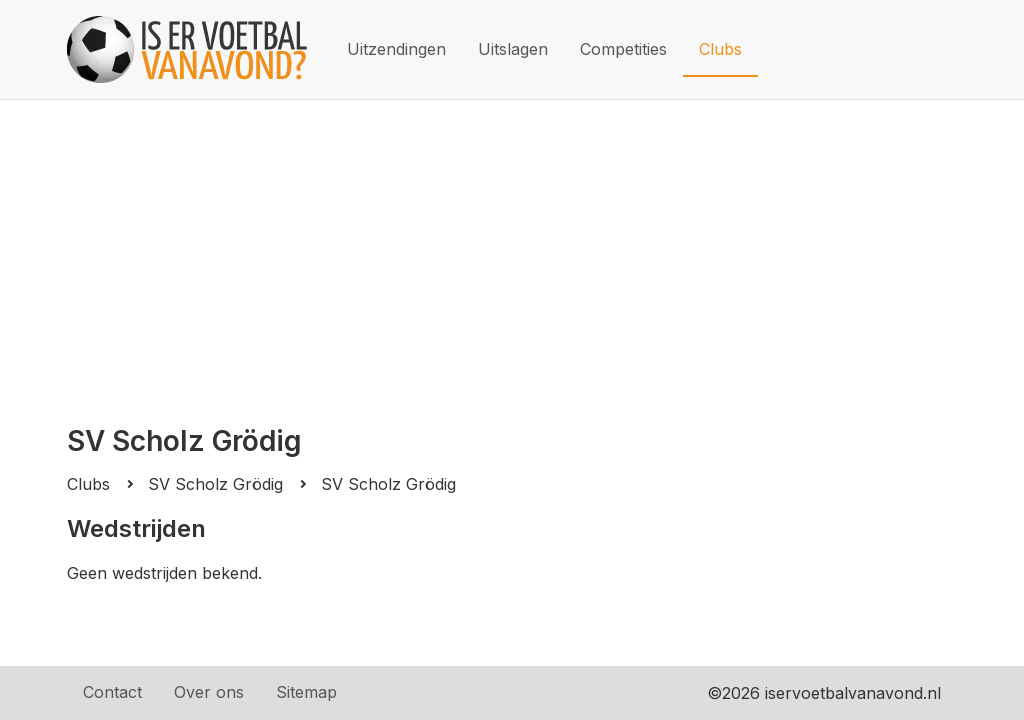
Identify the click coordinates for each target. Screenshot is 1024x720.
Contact (112, 692)
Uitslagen (513, 49)
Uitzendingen (396, 49)
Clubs (720, 49)
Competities (623, 49)
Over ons (209, 692)
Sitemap (306, 692)
